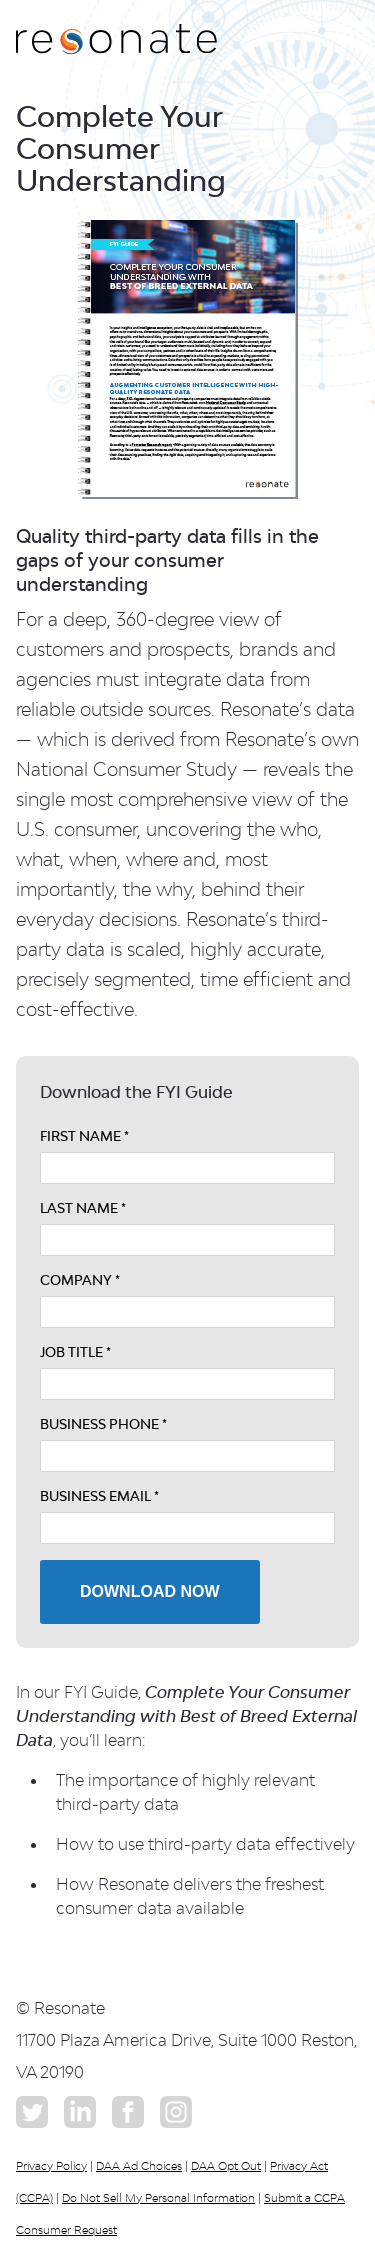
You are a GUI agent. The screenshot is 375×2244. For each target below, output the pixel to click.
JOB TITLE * (75, 1352)
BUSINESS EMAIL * (99, 1496)
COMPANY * (80, 1280)
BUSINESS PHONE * (103, 1424)
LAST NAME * (83, 1208)
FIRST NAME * (84, 1136)
